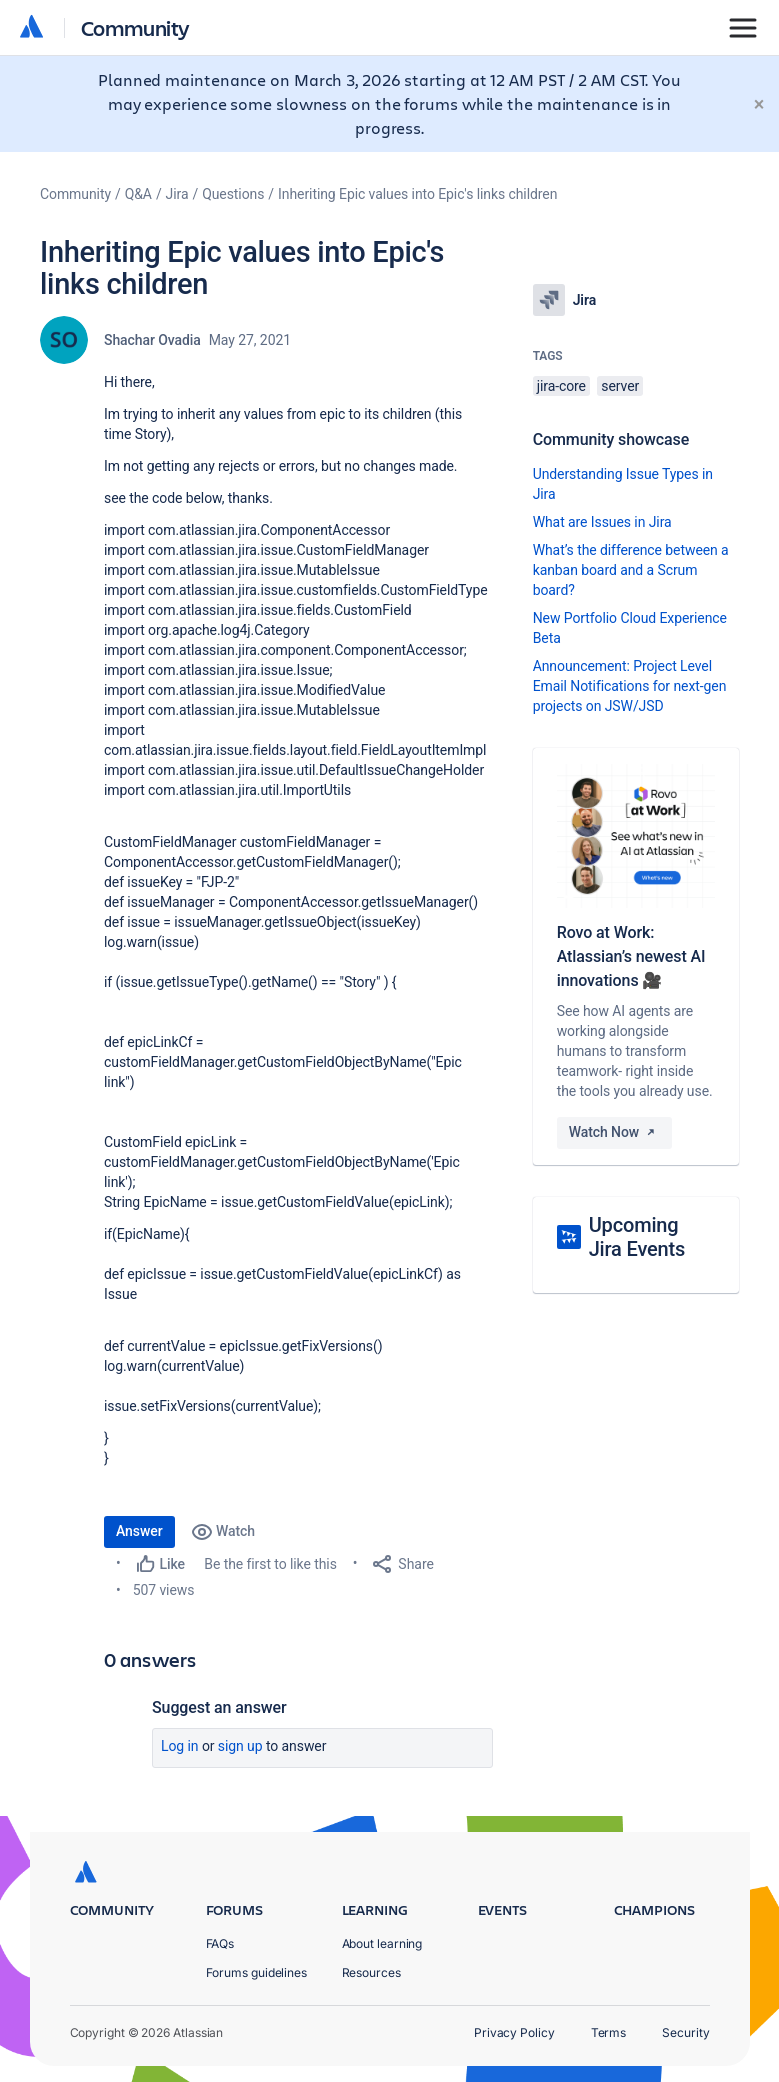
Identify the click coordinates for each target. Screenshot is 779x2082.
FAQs (220, 1943)
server (620, 386)
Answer (139, 1531)
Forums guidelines (257, 1972)
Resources (371, 1972)
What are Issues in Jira (602, 522)
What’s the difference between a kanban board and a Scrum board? (631, 570)
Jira (177, 194)
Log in (180, 1746)
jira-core (561, 386)
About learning (382, 1943)
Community (135, 27)
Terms (609, 2032)
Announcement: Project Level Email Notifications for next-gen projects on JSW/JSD (630, 686)
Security (685, 2032)
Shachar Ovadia (152, 340)
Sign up (240, 1746)
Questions (233, 194)
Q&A (138, 194)
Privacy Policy (514, 2032)
